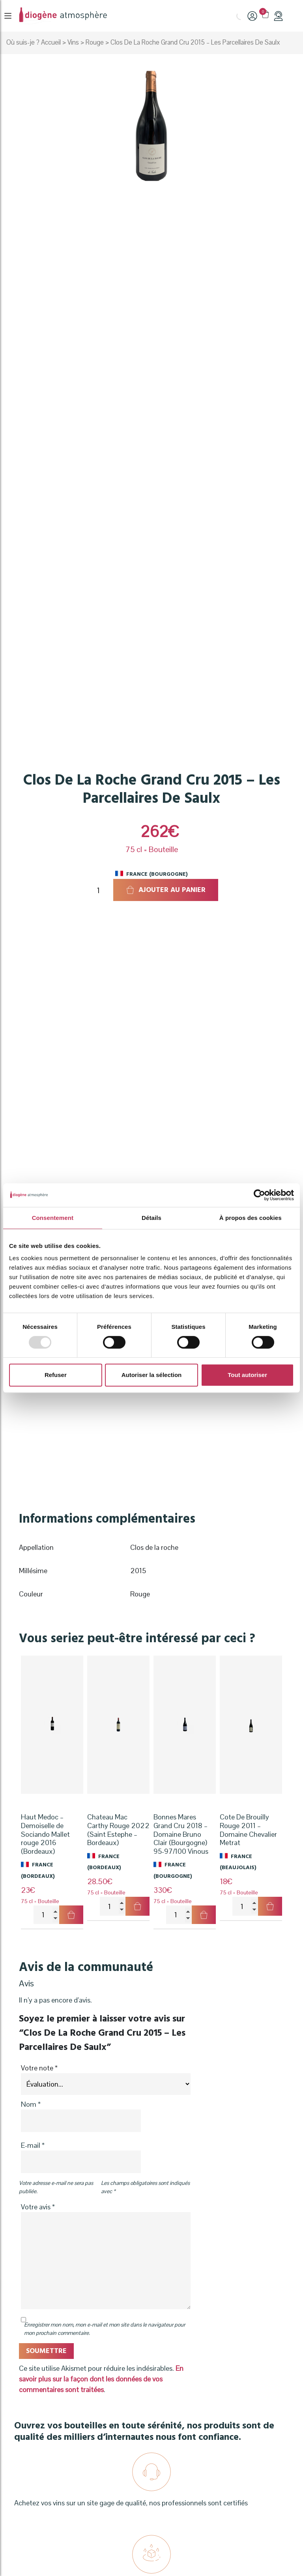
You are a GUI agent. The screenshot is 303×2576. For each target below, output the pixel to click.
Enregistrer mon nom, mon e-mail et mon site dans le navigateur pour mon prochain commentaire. (104, 2328)
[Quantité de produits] (99, 890)
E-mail (33, 2145)
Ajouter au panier (172, 890)
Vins (73, 42)
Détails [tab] (151, 1217)
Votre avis (38, 2206)
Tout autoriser (247, 1374)
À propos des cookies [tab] (250, 1217)
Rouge (95, 42)
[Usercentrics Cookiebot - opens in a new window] (259, 1195)
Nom (31, 2104)
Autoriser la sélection (152, 1374)
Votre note (39, 2067)
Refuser (56, 1374)
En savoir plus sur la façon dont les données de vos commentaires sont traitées (101, 2379)
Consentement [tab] (52, 1217)
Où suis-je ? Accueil (33, 42)
